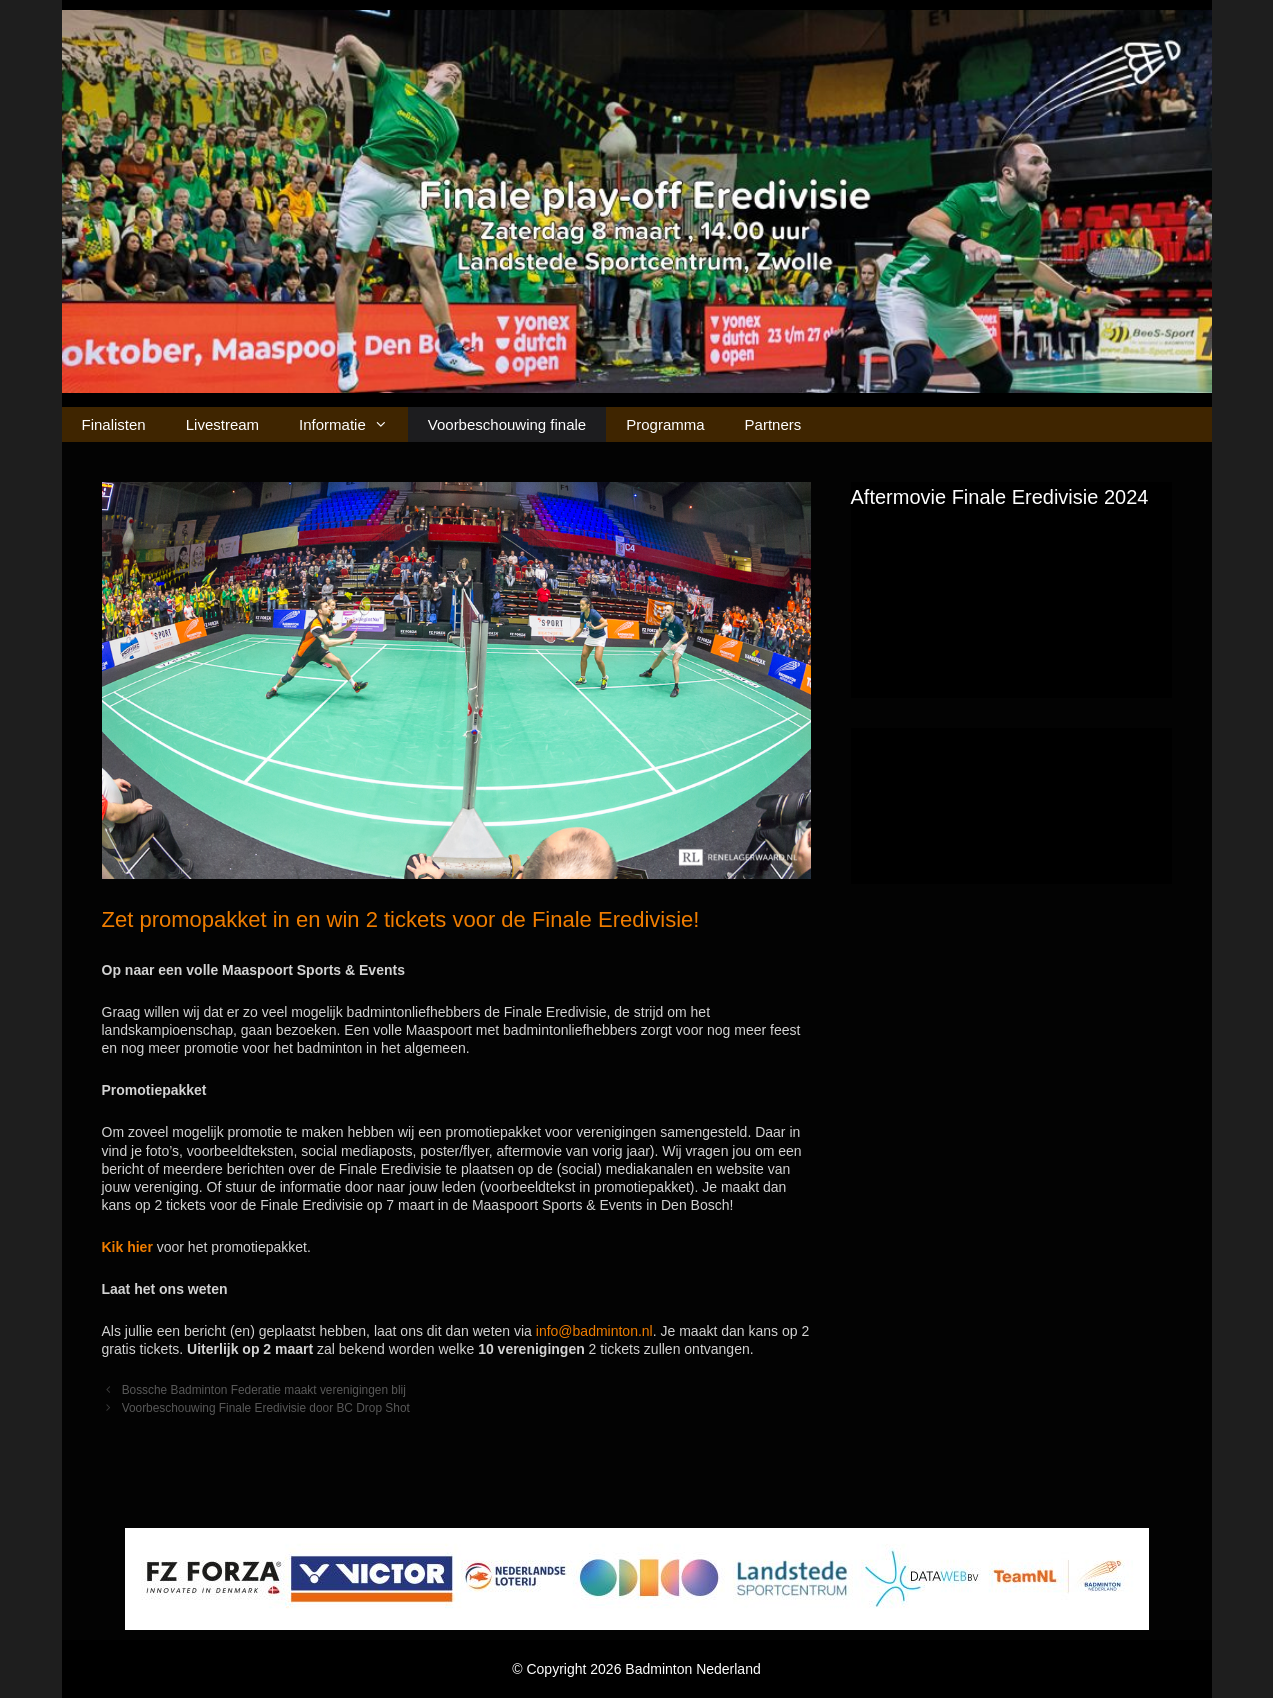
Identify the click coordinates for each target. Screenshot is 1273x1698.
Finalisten (114, 424)
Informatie (353, 424)
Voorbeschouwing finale (507, 424)
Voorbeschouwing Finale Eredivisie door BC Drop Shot (266, 1408)
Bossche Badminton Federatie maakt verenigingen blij (264, 1390)
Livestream (222, 424)
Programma (665, 424)
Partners (773, 424)
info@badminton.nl (594, 1331)
